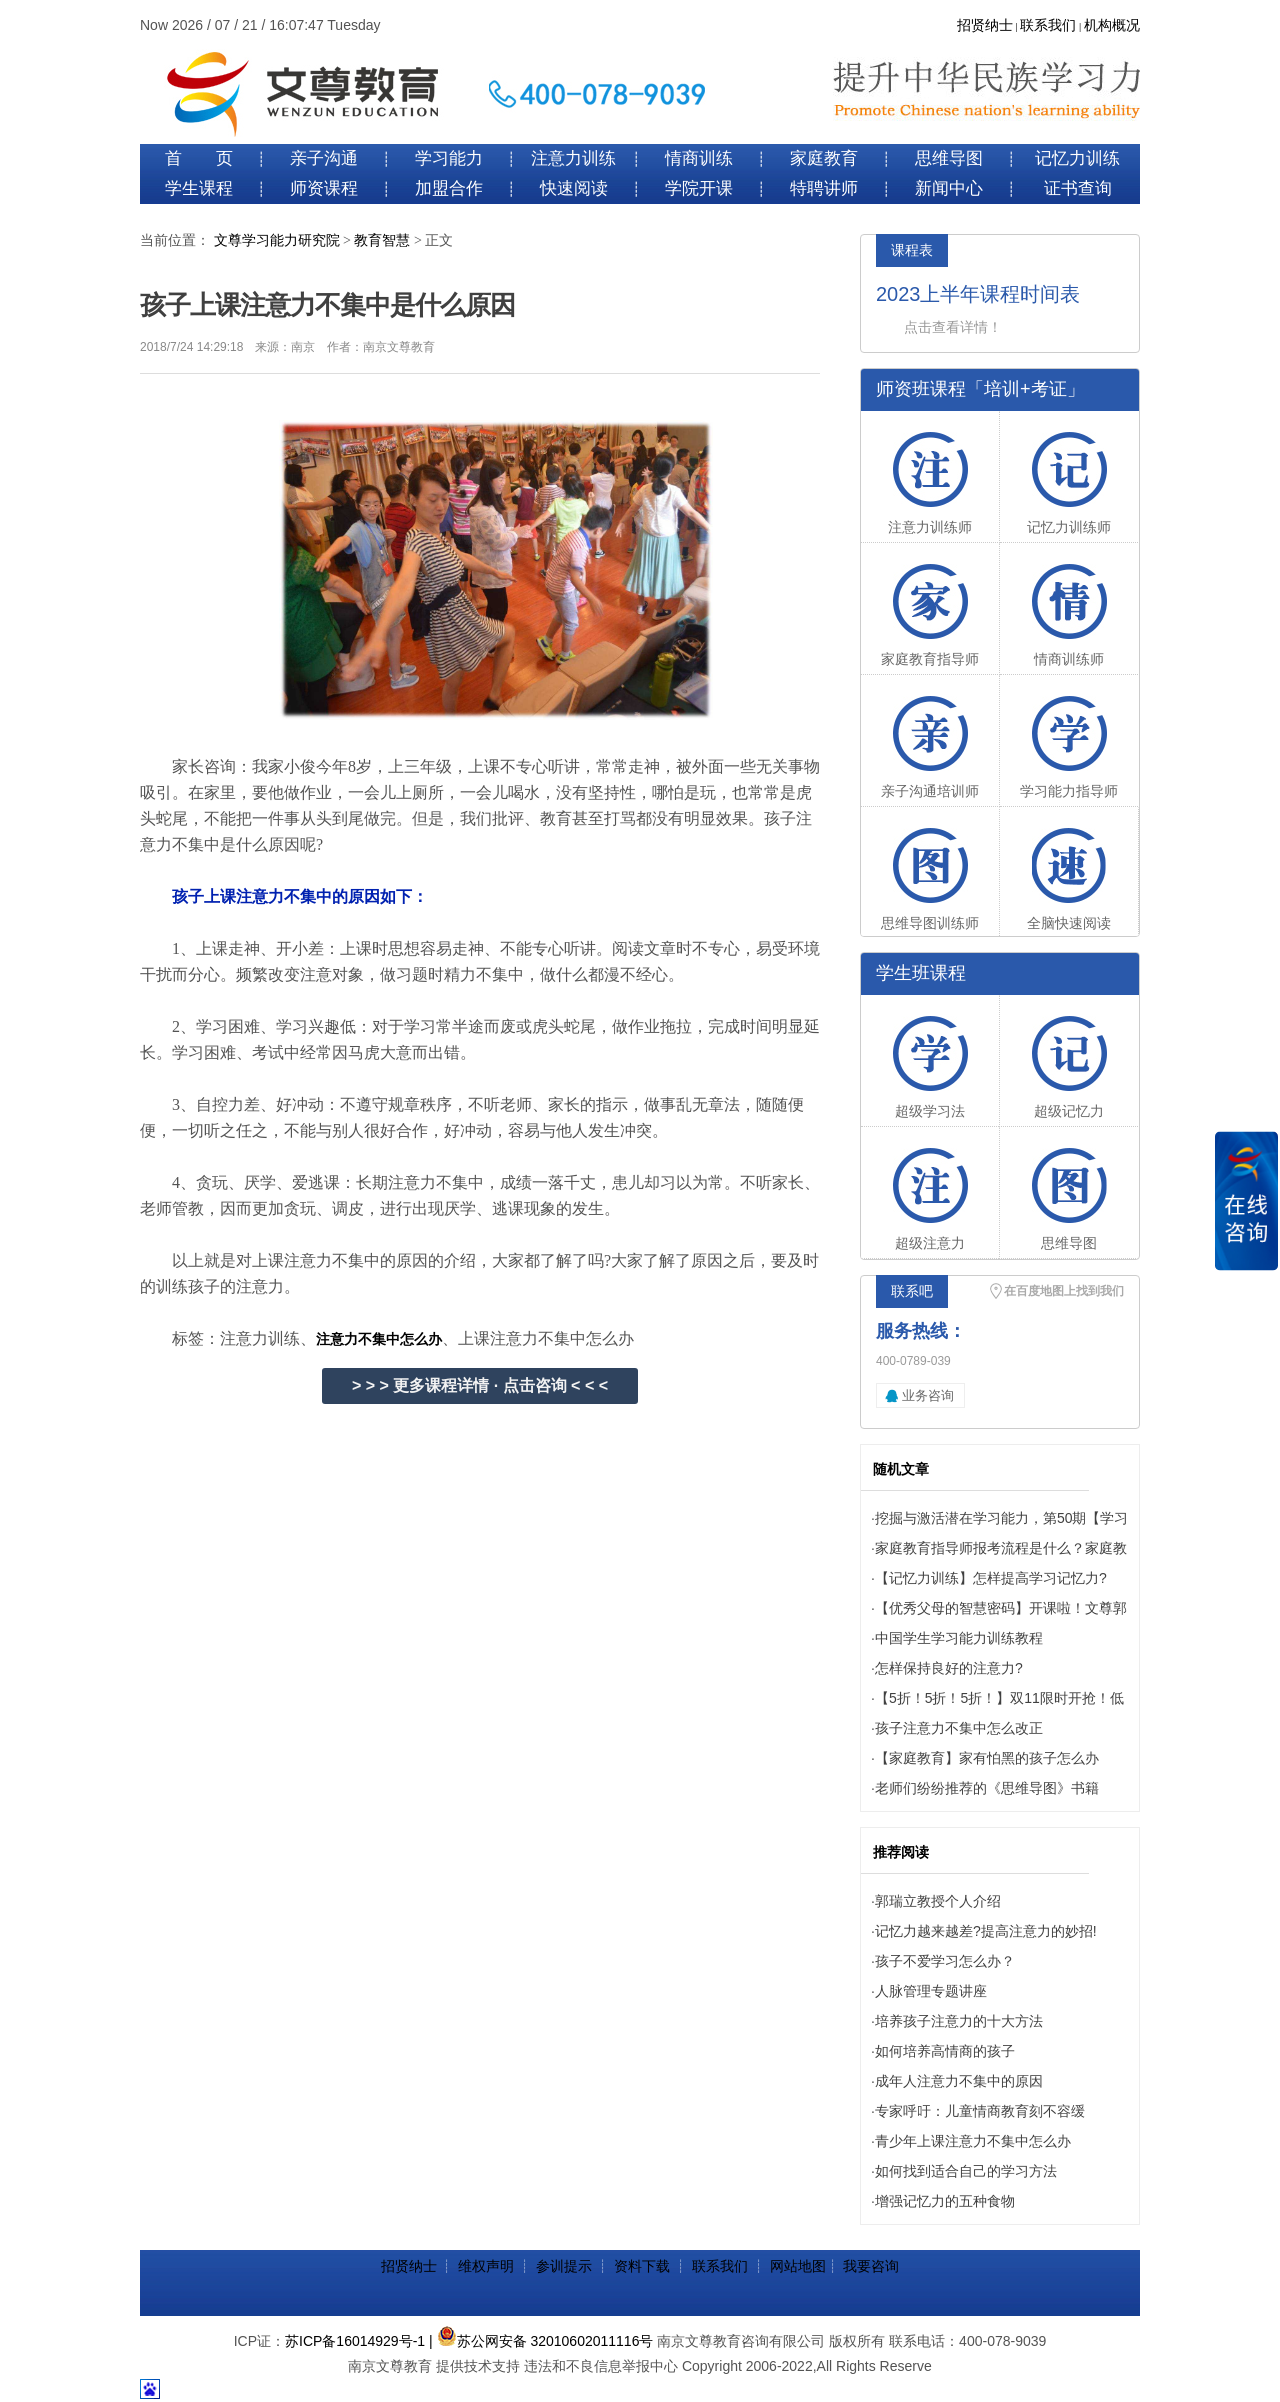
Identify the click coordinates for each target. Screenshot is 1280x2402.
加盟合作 (449, 188)
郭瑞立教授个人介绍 (938, 1901)
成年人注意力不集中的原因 (959, 2081)
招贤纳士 (985, 25)
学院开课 (699, 188)
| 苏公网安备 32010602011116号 (541, 2341)
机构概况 (1112, 25)
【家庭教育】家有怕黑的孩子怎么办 (987, 1758)
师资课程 (324, 188)
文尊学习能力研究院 (277, 240)
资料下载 (642, 2266)
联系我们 (1048, 25)
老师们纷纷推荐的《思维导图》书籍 (987, 1788)
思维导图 (949, 158)
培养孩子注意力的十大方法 (959, 2021)
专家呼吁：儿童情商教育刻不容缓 (980, 2111)
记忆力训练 (1077, 158)
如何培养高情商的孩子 (945, 2051)
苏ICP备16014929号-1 (355, 2341)
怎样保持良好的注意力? (949, 1668)
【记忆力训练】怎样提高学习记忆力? (991, 1578)
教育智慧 (382, 240)
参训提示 (564, 2266)
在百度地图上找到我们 (1064, 1291)
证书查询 (1078, 188)
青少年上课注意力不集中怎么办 (973, 2141)
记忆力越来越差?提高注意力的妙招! (986, 1931)
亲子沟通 (324, 158)
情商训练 (699, 158)
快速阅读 (574, 188)
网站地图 (798, 2266)
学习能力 (449, 158)
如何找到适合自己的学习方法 (966, 2171)
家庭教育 (824, 158)
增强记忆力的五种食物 (945, 2201)
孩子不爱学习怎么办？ (945, 1961)
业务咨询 (928, 1395)
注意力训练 (573, 158)
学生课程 (199, 188)
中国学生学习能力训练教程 (959, 1638)
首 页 (199, 158)
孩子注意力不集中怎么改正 (959, 1728)
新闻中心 (949, 188)
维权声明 (486, 2266)
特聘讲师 (824, 188)
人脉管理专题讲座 (931, 1991)
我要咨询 (871, 2266)
